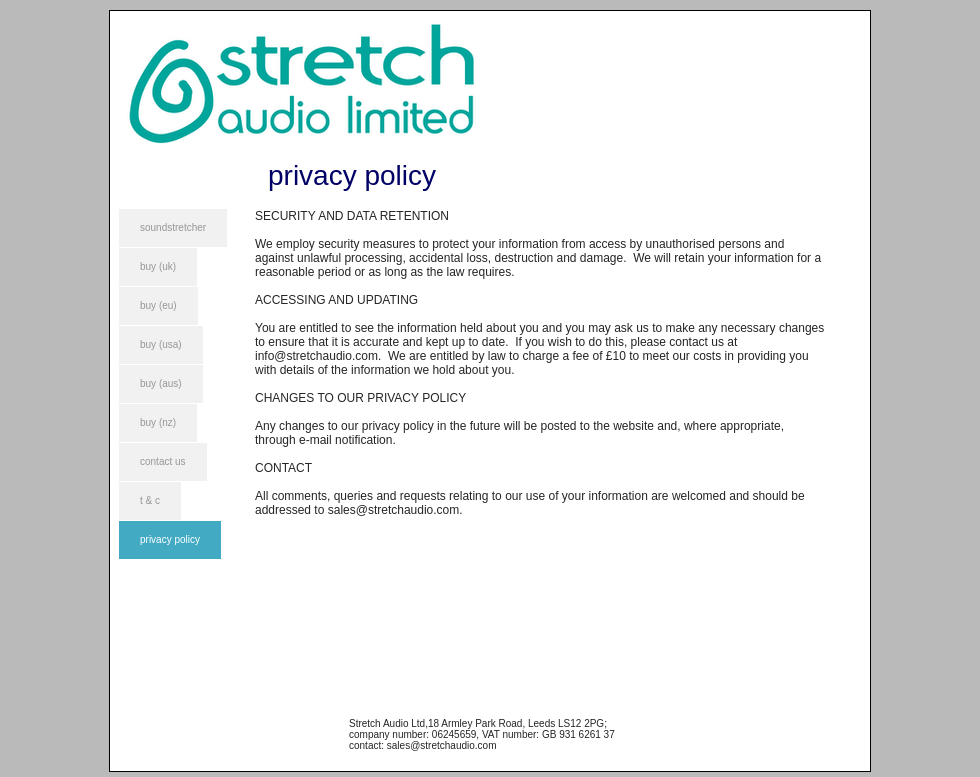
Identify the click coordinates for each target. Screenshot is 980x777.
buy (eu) (158, 305)
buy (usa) (161, 344)
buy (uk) (158, 266)
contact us (163, 461)
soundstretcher (173, 227)
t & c (150, 500)
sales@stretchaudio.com (394, 510)
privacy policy (170, 539)
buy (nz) (158, 422)
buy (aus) (161, 383)
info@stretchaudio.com (316, 356)
